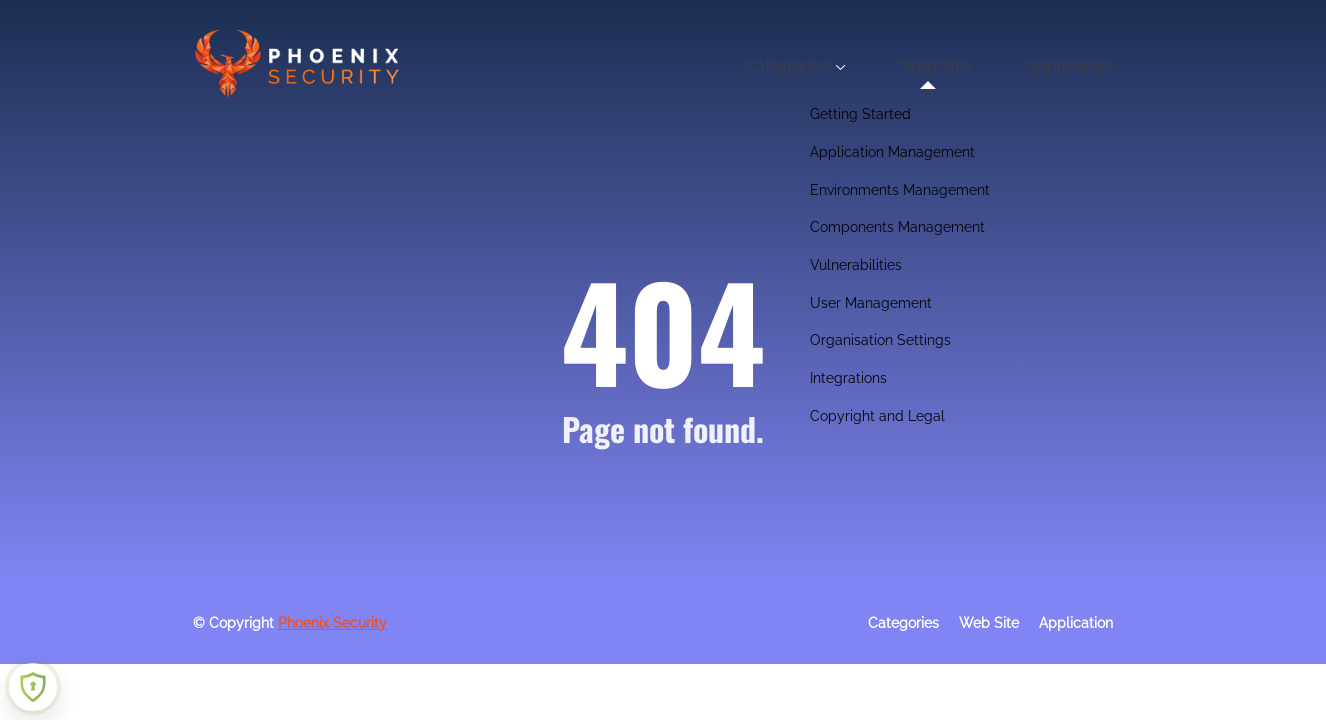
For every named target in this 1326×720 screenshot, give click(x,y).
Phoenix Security (332, 623)
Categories (869, 66)
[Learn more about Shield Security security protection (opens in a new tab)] (33, 687)
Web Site (984, 66)
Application (1086, 66)
